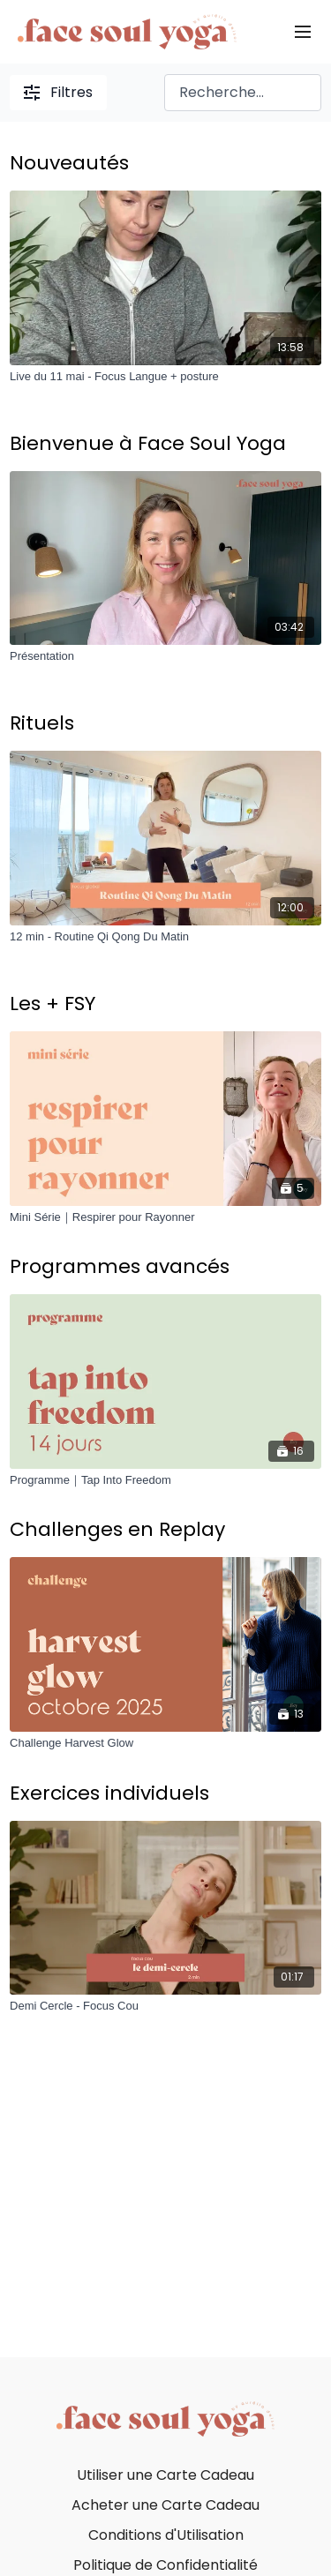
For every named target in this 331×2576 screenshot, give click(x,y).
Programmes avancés (119, 1266)
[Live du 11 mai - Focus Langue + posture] (165, 377)
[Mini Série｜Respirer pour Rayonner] (165, 1217)
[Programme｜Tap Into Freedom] (165, 1480)
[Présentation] (165, 656)
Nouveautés (69, 162)
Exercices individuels (109, 1793)
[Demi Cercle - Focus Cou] (165, 2006)
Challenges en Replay (117, 1529)
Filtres (58, 92)
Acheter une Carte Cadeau (165, 2505)
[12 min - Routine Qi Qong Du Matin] (165, 937)
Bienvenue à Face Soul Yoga (148, 443)
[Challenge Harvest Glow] (165, 1743)
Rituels (42, 723)
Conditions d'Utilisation (166, 2535)
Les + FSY (52, 1003)
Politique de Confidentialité (165, 2565)
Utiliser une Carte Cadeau (165, 2475)
